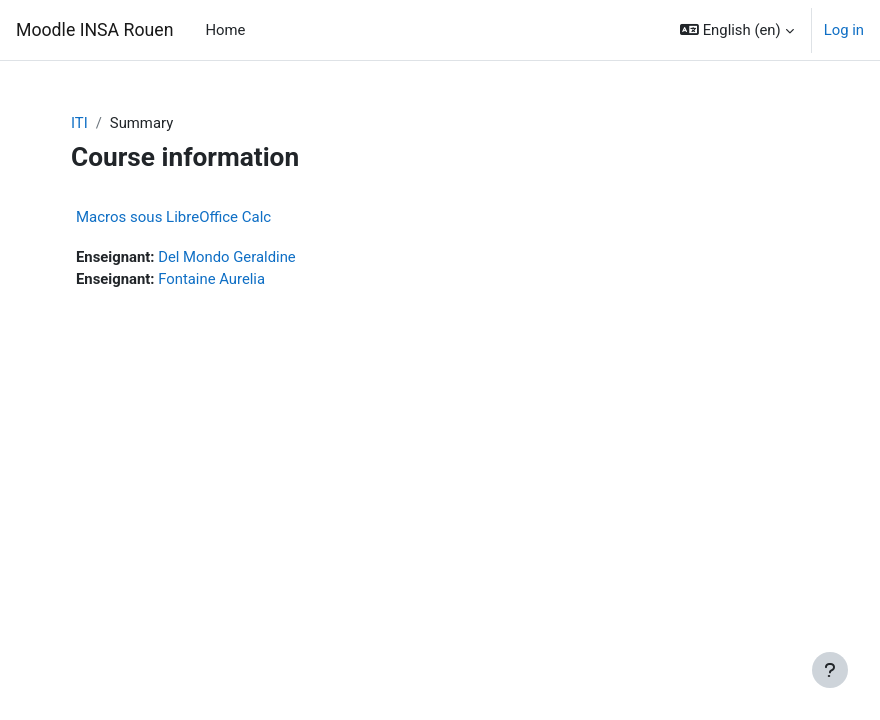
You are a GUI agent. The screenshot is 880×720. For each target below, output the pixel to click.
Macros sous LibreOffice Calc (173, 217)
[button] (737, 30)
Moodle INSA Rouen (94, 30)
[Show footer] (830, 670)
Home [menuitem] (225, 30)
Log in (844, 30)
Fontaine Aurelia (211, 279)
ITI (79, 123)
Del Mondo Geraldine (227, 257)
